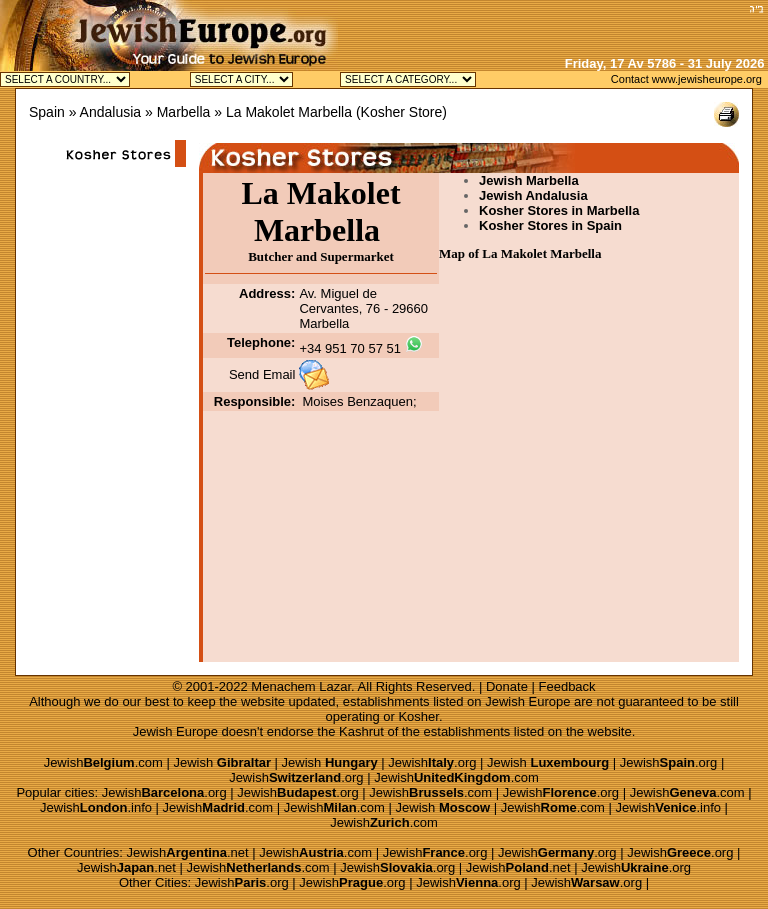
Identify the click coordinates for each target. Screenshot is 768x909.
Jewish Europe (527, 701)
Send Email (262, 374)
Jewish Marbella (529, 180)
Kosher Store (402, 112)
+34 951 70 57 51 (350, 348)
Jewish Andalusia (533, 195)
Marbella (184, 112)
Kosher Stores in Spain (550, 225)
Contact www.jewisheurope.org (686, 79)
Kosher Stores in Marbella (559, 210)
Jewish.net (188, 852)
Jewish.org (432, 762)
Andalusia (111, 112)
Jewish (222, 762)
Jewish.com (103, 762)
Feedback (567, 686)
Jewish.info (96, 807)
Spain (47, 112)
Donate (507, 686)
